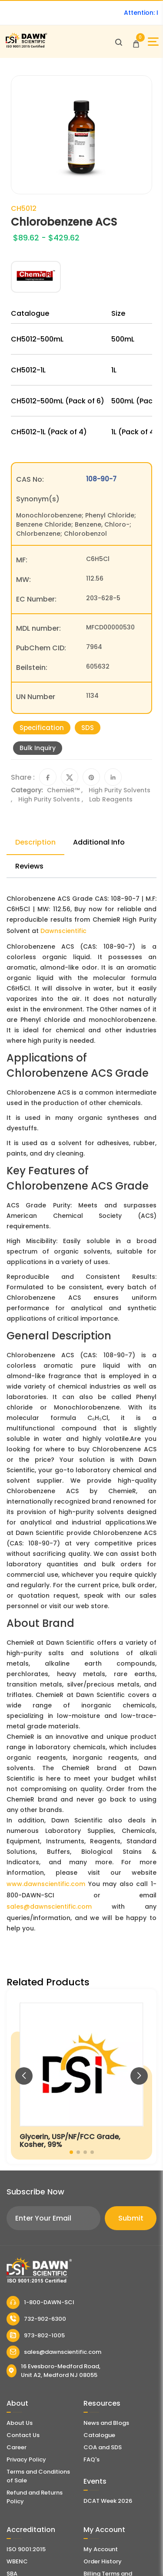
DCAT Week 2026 (107, 2501)
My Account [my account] (100, 2549)
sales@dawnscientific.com (49, 1906)
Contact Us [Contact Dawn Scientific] (23, 2435)
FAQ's (91, 2459)
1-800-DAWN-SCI (40, 2302)
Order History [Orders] (102, 2561)
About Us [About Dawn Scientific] (20, 2423)
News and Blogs (106, 2423)
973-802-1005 (36, 2335)
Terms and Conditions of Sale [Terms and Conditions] (38, 2476)
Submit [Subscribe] (130, 2218)
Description (35, 842)
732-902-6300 (36, 2319)
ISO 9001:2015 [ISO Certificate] (26, 2549)
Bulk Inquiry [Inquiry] (38, 748)
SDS (87, 727)
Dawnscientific (63, 930)
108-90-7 (101, 478)
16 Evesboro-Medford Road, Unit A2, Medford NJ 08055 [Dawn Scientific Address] (53, 2370)
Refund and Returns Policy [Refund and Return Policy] (35, 2496)
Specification (42, 727)
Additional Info (99, 842)
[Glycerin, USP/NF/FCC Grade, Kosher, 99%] (81, 2077)
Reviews (29, 866)
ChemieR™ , (65, 790)
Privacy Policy (26, 2459)
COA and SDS (102, 2447)
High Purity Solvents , (51, 799)
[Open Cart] (136, 42)
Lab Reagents (111, 799)
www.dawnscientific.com (46, 1884)
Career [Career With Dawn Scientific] (17, 2447)
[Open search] (118, 41)
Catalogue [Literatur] (99, 2435)
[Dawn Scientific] (26, 46)
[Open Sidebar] (153, 41)
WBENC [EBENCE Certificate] (17, 2561)
